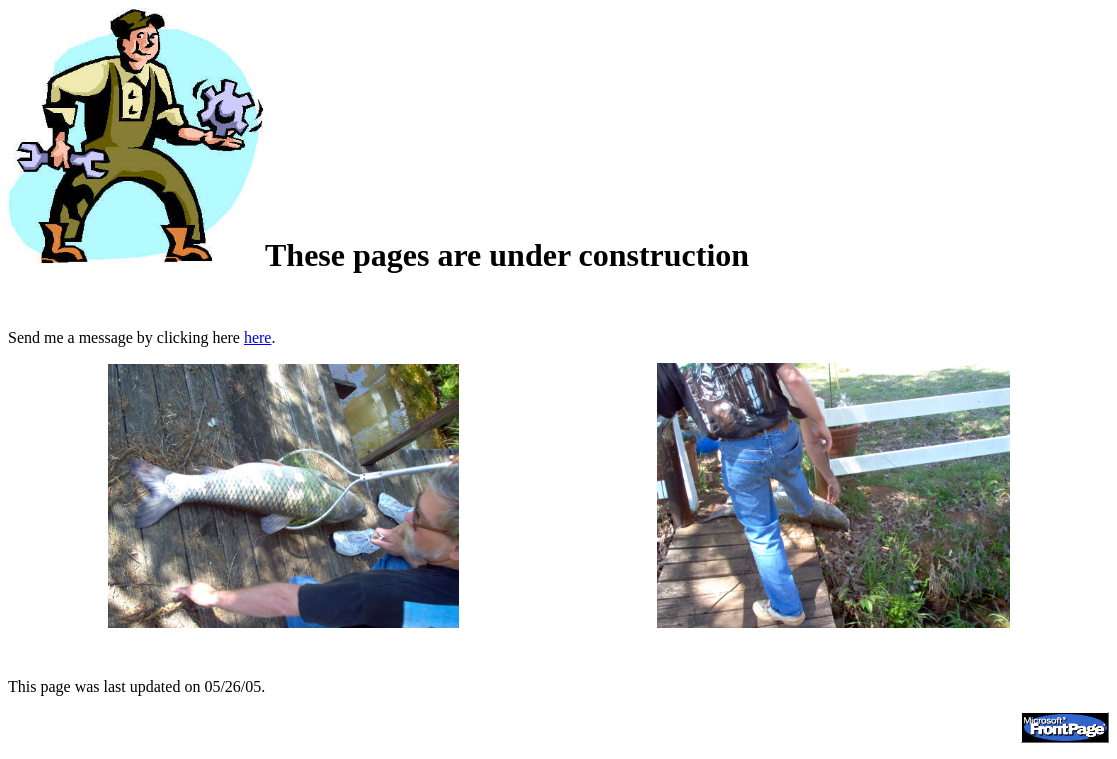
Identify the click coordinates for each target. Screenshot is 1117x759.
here (258, 337)
